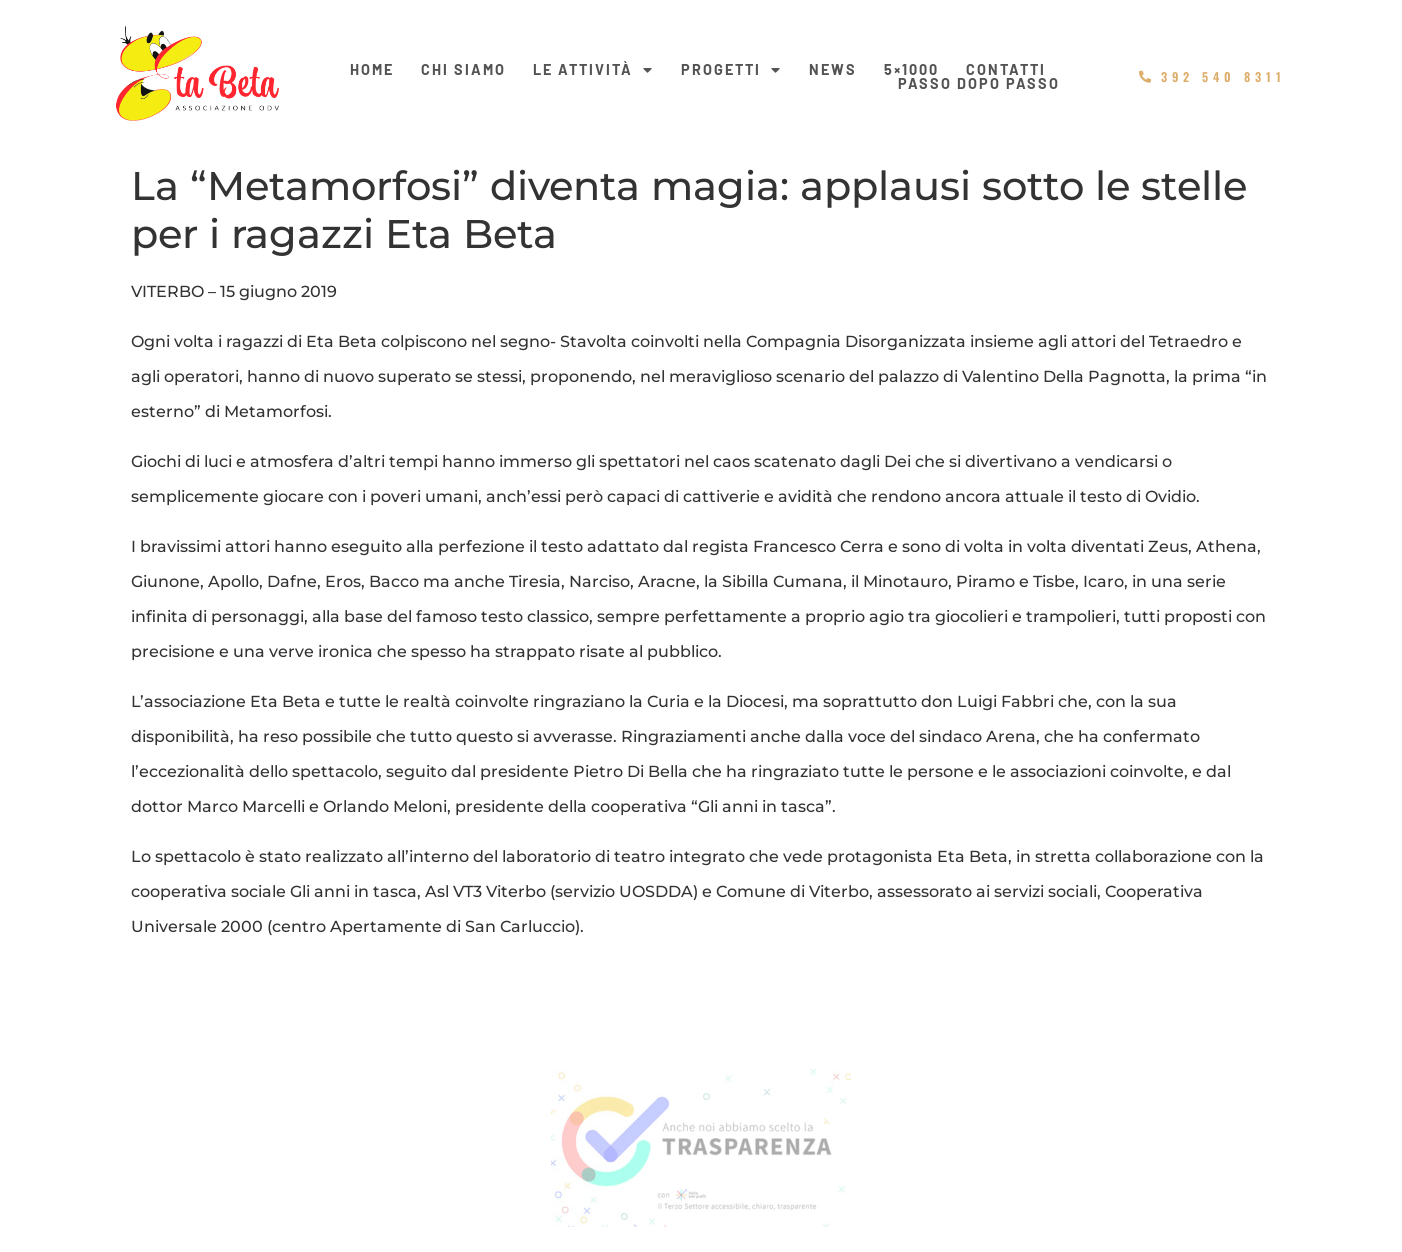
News (833, 70)
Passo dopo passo (979, 84)
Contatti (1006, 70)
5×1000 (911, 70)
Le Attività (593, 70)
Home (372, 70)
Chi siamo (463, 70)
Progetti (731, 70)
